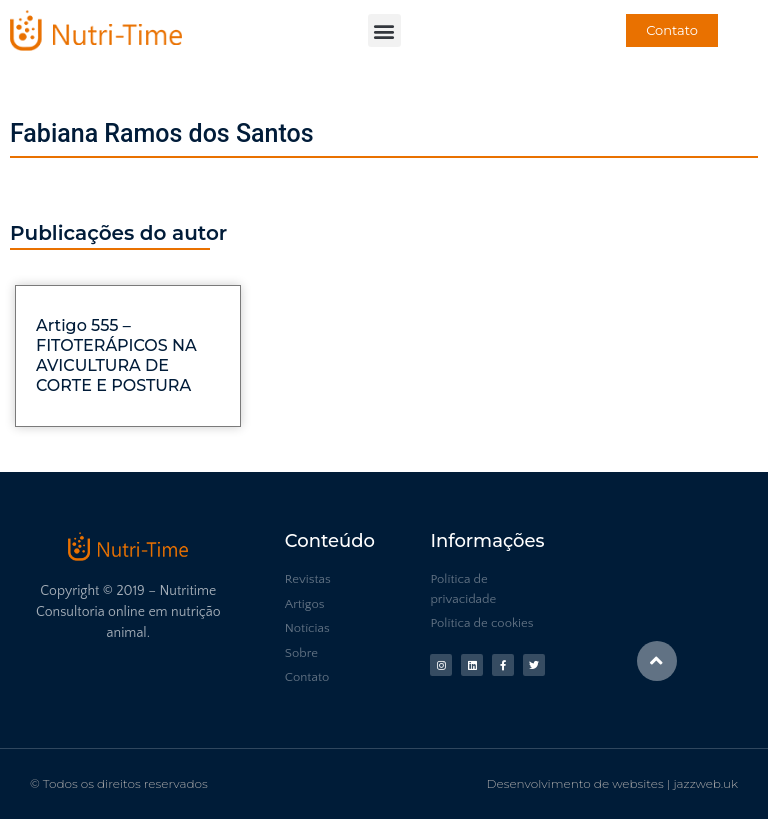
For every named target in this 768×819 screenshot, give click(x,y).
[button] (384, 30)
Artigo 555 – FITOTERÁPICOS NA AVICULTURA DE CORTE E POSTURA (116, 355)
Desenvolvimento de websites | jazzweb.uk (612, 783)
